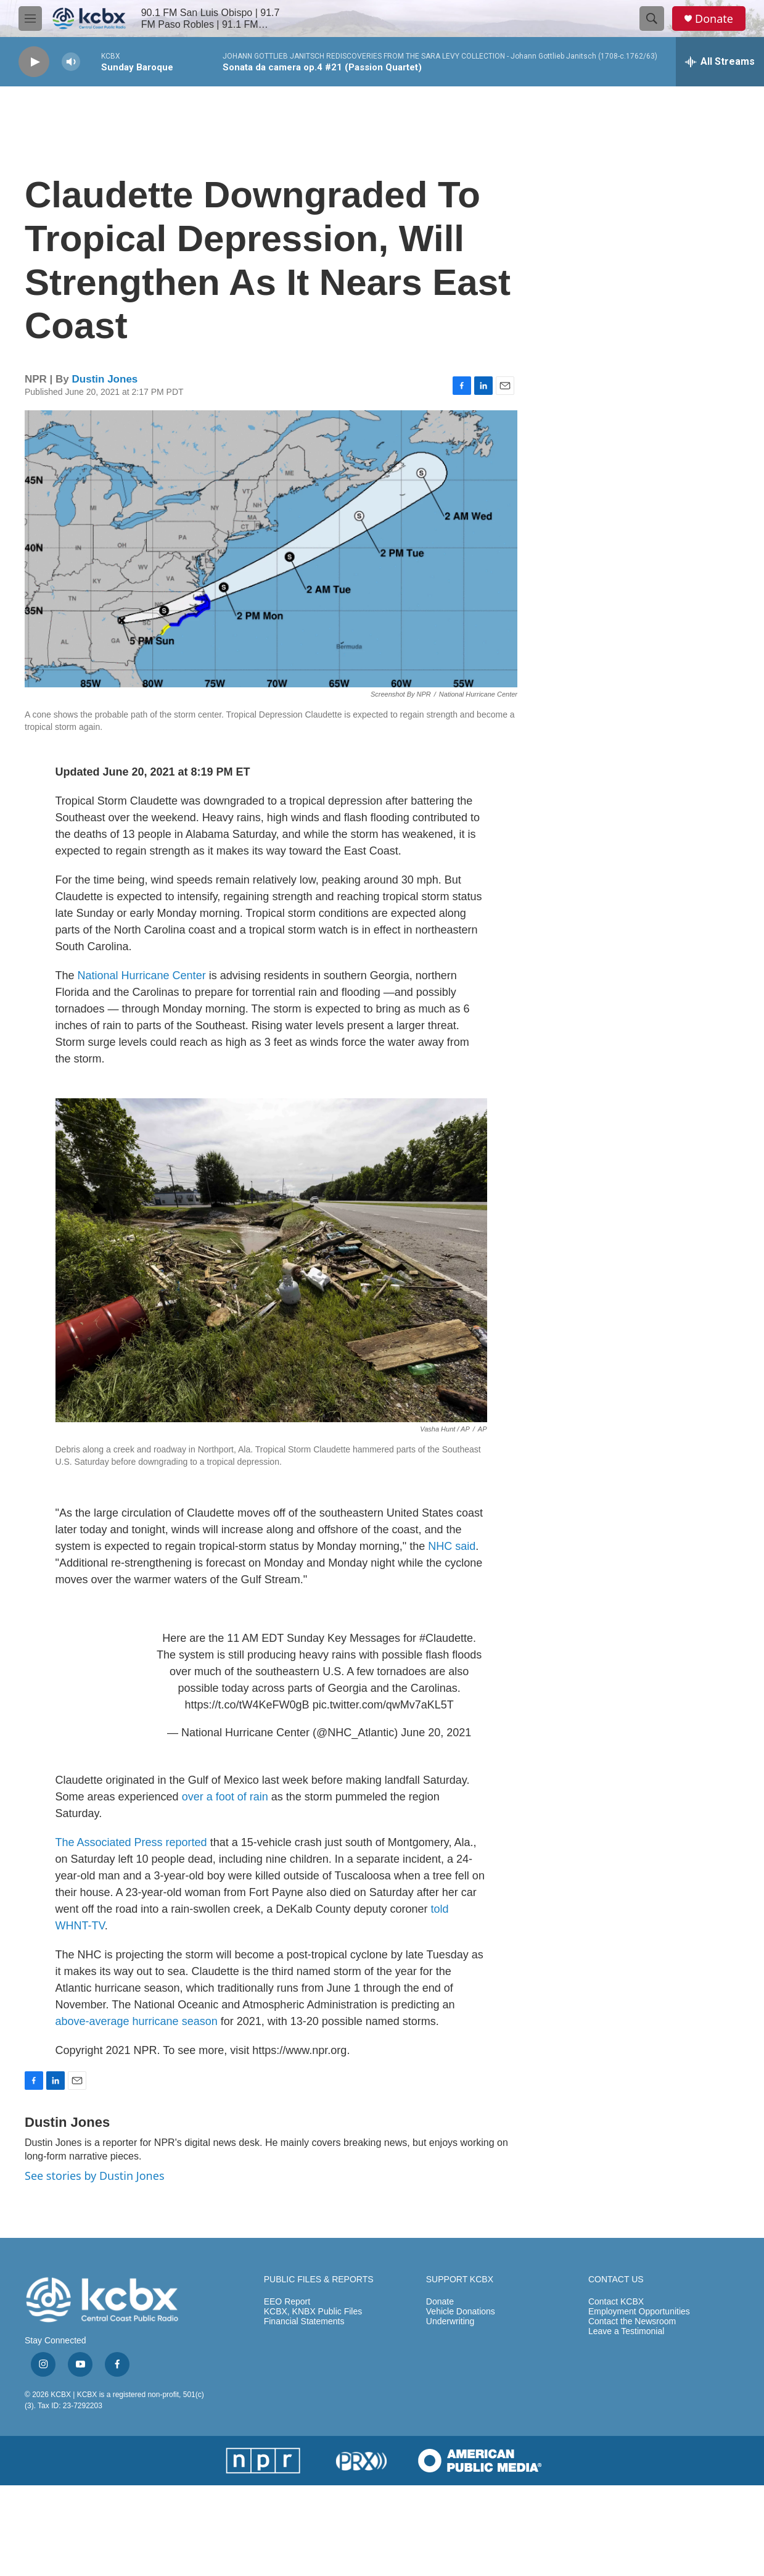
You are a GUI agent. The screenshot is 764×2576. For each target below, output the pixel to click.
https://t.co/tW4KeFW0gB (247, 1705)
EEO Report (287, 2301)
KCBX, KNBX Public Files (313, 2311)
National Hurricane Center (142, 975)
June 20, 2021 (436, 1732)
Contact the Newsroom (632, 2321)
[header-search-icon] (651, 18)
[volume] (70, 62)
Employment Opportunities (639, 2311)
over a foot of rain (225, 1797)
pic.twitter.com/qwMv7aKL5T (383, 1705)
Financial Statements (304, 2321)
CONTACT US (616, 2279)
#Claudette (446, 1638)
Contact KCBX (616, 2301)
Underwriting (450, 2321)
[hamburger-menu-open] (30, 18)
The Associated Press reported (131, 1842)
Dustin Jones (105, 379)
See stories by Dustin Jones (95, 2175)
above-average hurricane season (136, 2021)
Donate (714, 18)
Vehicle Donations (460, 2311)
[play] (34, 62)
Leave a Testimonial (626, 2331)
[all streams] (720, 61)
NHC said (451, 1546)
